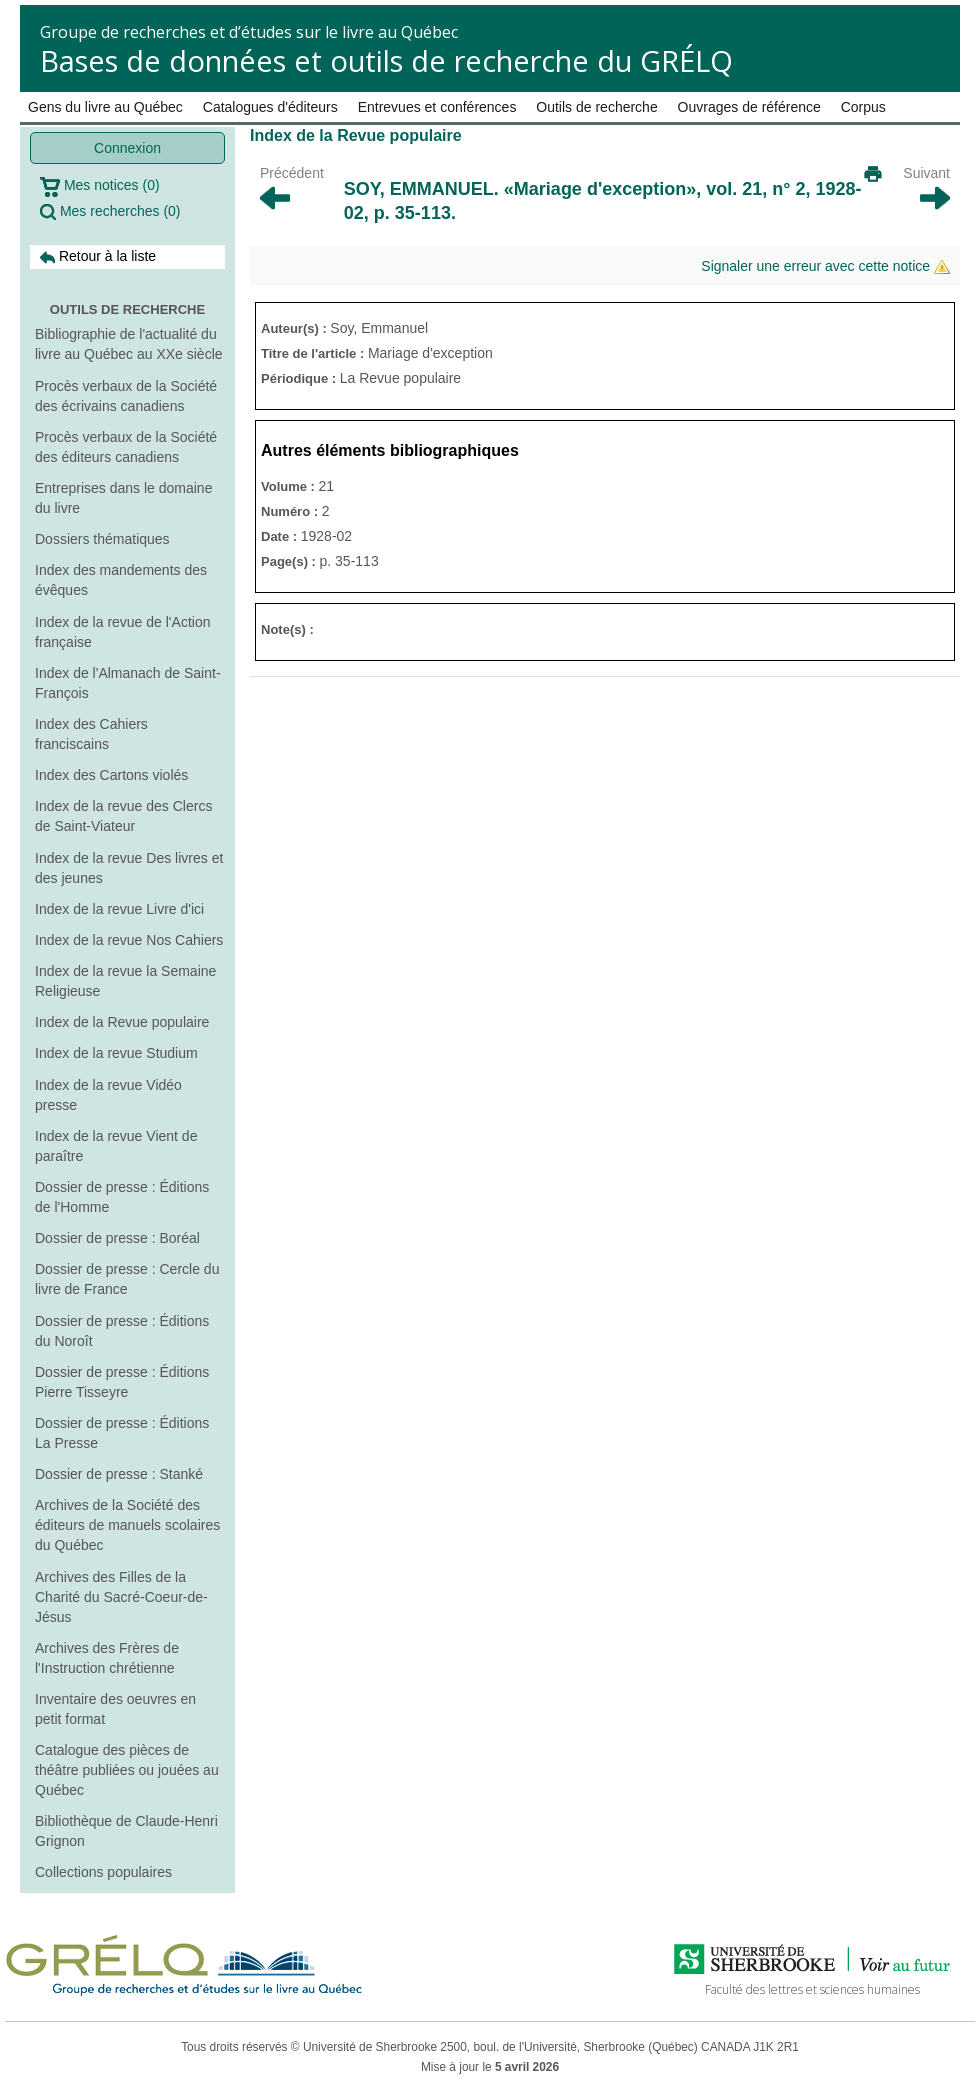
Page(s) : (290, 561)
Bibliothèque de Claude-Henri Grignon (126, 1831)
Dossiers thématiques (102, 539)
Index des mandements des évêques (121, 580)
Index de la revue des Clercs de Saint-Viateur (123, 816)
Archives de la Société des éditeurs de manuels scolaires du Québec (127, 1525)
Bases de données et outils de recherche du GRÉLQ (386, 60)
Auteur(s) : (295, 328)
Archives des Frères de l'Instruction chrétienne (107, 1658)
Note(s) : (287, 629)
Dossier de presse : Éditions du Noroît (122, 1331)
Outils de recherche (596, 107)
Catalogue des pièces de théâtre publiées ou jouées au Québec (127, 1770)
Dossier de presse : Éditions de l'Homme (122, 1197)
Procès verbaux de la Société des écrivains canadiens (126, 396)
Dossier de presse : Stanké (119, 1474)
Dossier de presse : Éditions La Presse (122, 1433)
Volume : (290, 486)
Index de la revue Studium (116, 1053)
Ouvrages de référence (749, 107)
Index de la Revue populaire (122, 1022)
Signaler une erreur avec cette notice (825, 266)
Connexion (127, 148)
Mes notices (100, 187)
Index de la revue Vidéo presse (108, 1095)
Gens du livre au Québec (105, 107)
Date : (281, 536)
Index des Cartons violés (111, 775)
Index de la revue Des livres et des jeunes (129, 868)
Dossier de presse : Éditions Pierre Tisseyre (122, 1382)
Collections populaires (103, 1872)
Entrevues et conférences (437, 107)
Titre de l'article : (314, 353)
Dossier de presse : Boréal (117, 1238)
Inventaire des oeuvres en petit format (115, 1709)
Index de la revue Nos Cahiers (129, 940)
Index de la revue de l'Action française (122, 632)
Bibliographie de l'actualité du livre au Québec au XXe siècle (129, 344)
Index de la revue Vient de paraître (116, 1146)
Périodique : (300, 378)
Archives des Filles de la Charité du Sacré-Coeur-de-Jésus (121, 1597)
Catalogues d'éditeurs (270, 107)
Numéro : (291, 511)
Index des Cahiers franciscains (91, 734)
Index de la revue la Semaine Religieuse (125, 981)
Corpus (863, 107)
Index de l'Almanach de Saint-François (128, 683)
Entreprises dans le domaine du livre (123, 498)
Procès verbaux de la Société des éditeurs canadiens (126, 447)
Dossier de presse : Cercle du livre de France (127, 1279)
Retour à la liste (98, 256)
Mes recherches (110, 211)
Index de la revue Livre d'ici (119, 909)
